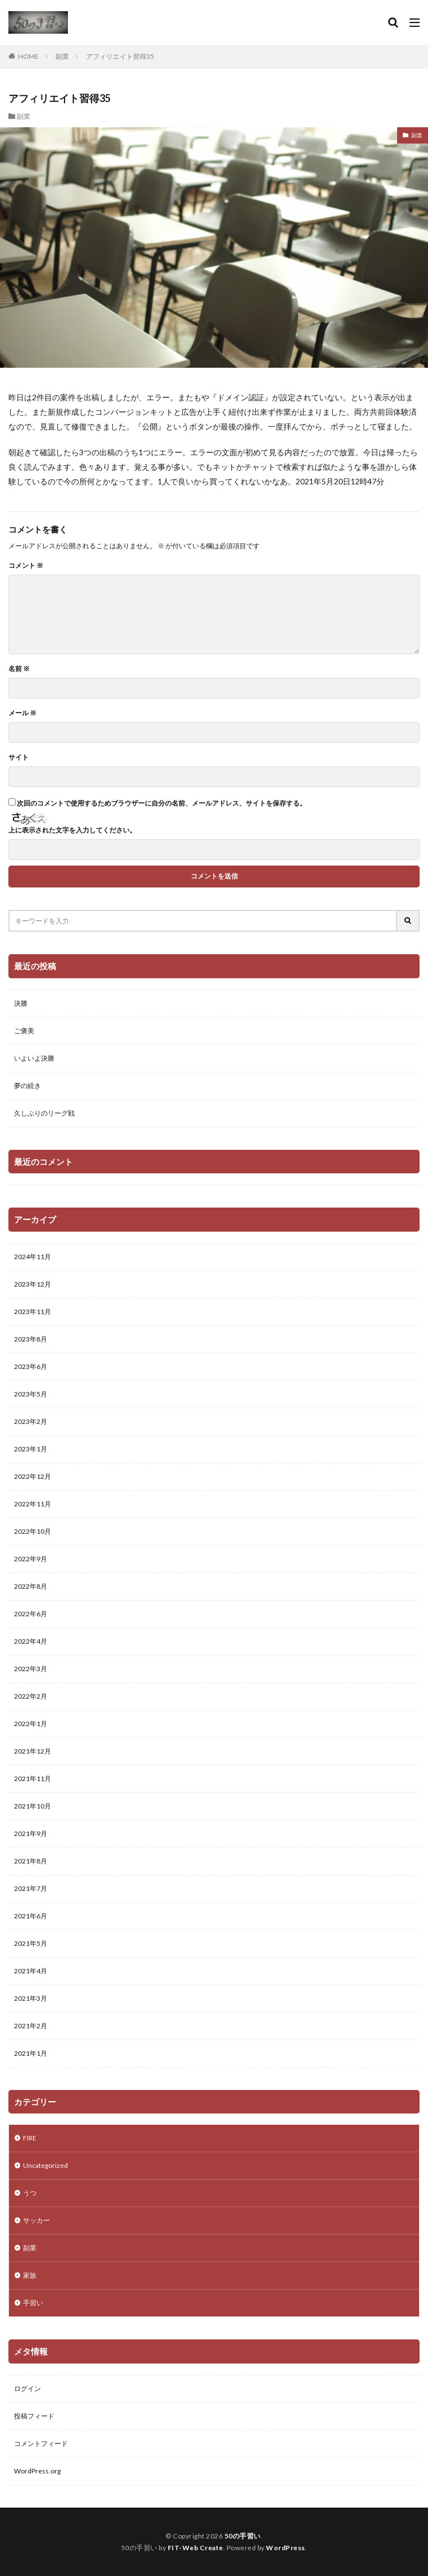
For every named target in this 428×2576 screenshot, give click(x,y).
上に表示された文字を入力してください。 (72, 830)
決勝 (20, 1003)
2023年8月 (30, 1339)
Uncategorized (45, 2165)
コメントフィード (41, 2443)
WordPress (285, 2547)
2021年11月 (32, 1778)
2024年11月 (32, 1256)
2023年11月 (32, 1311)
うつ (29, 2193)
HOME (28, 56)
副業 (62, 56)
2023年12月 (32, 1284)
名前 (19, 668)
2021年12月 (32, 1751)
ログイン (27, 2388)
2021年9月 (30, 1833)
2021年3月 (30, 1998)
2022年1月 (30, 1723)
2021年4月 (30, 1971)
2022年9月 (30, 1559)
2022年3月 (30, 1668)
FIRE (29, 2138)
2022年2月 (30, 1696)
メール (22, 713)
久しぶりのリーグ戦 (44, 1113)
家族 (29, 2275)
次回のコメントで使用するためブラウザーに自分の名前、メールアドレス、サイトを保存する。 (161, 803)
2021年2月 (30, 2026)
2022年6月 (30, 1614)
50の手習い (242, 2536)
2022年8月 (30, 1586)
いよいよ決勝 (34, 1058)
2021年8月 (30, 1861)
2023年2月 (30, 1421)
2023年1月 (30, 1449)
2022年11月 (32, 1504)
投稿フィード (34, 2416)
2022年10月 (32, 1531)
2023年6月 (30, 1366)
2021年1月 (30, 2053)
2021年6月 (30, 1916)
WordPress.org (37, 2471)
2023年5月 (30, 1394)
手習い (33, 2302)
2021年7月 (30, 1888)
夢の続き (27, 1085)
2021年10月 (32, 1806)
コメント (25, 565)
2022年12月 (32, 1476)
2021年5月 (30, 1943)
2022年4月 (30, 1641)
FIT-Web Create (195, 2547)
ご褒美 (24, 1030)
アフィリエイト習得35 (120, 56)
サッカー (36, 2220)
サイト (18, 757)
